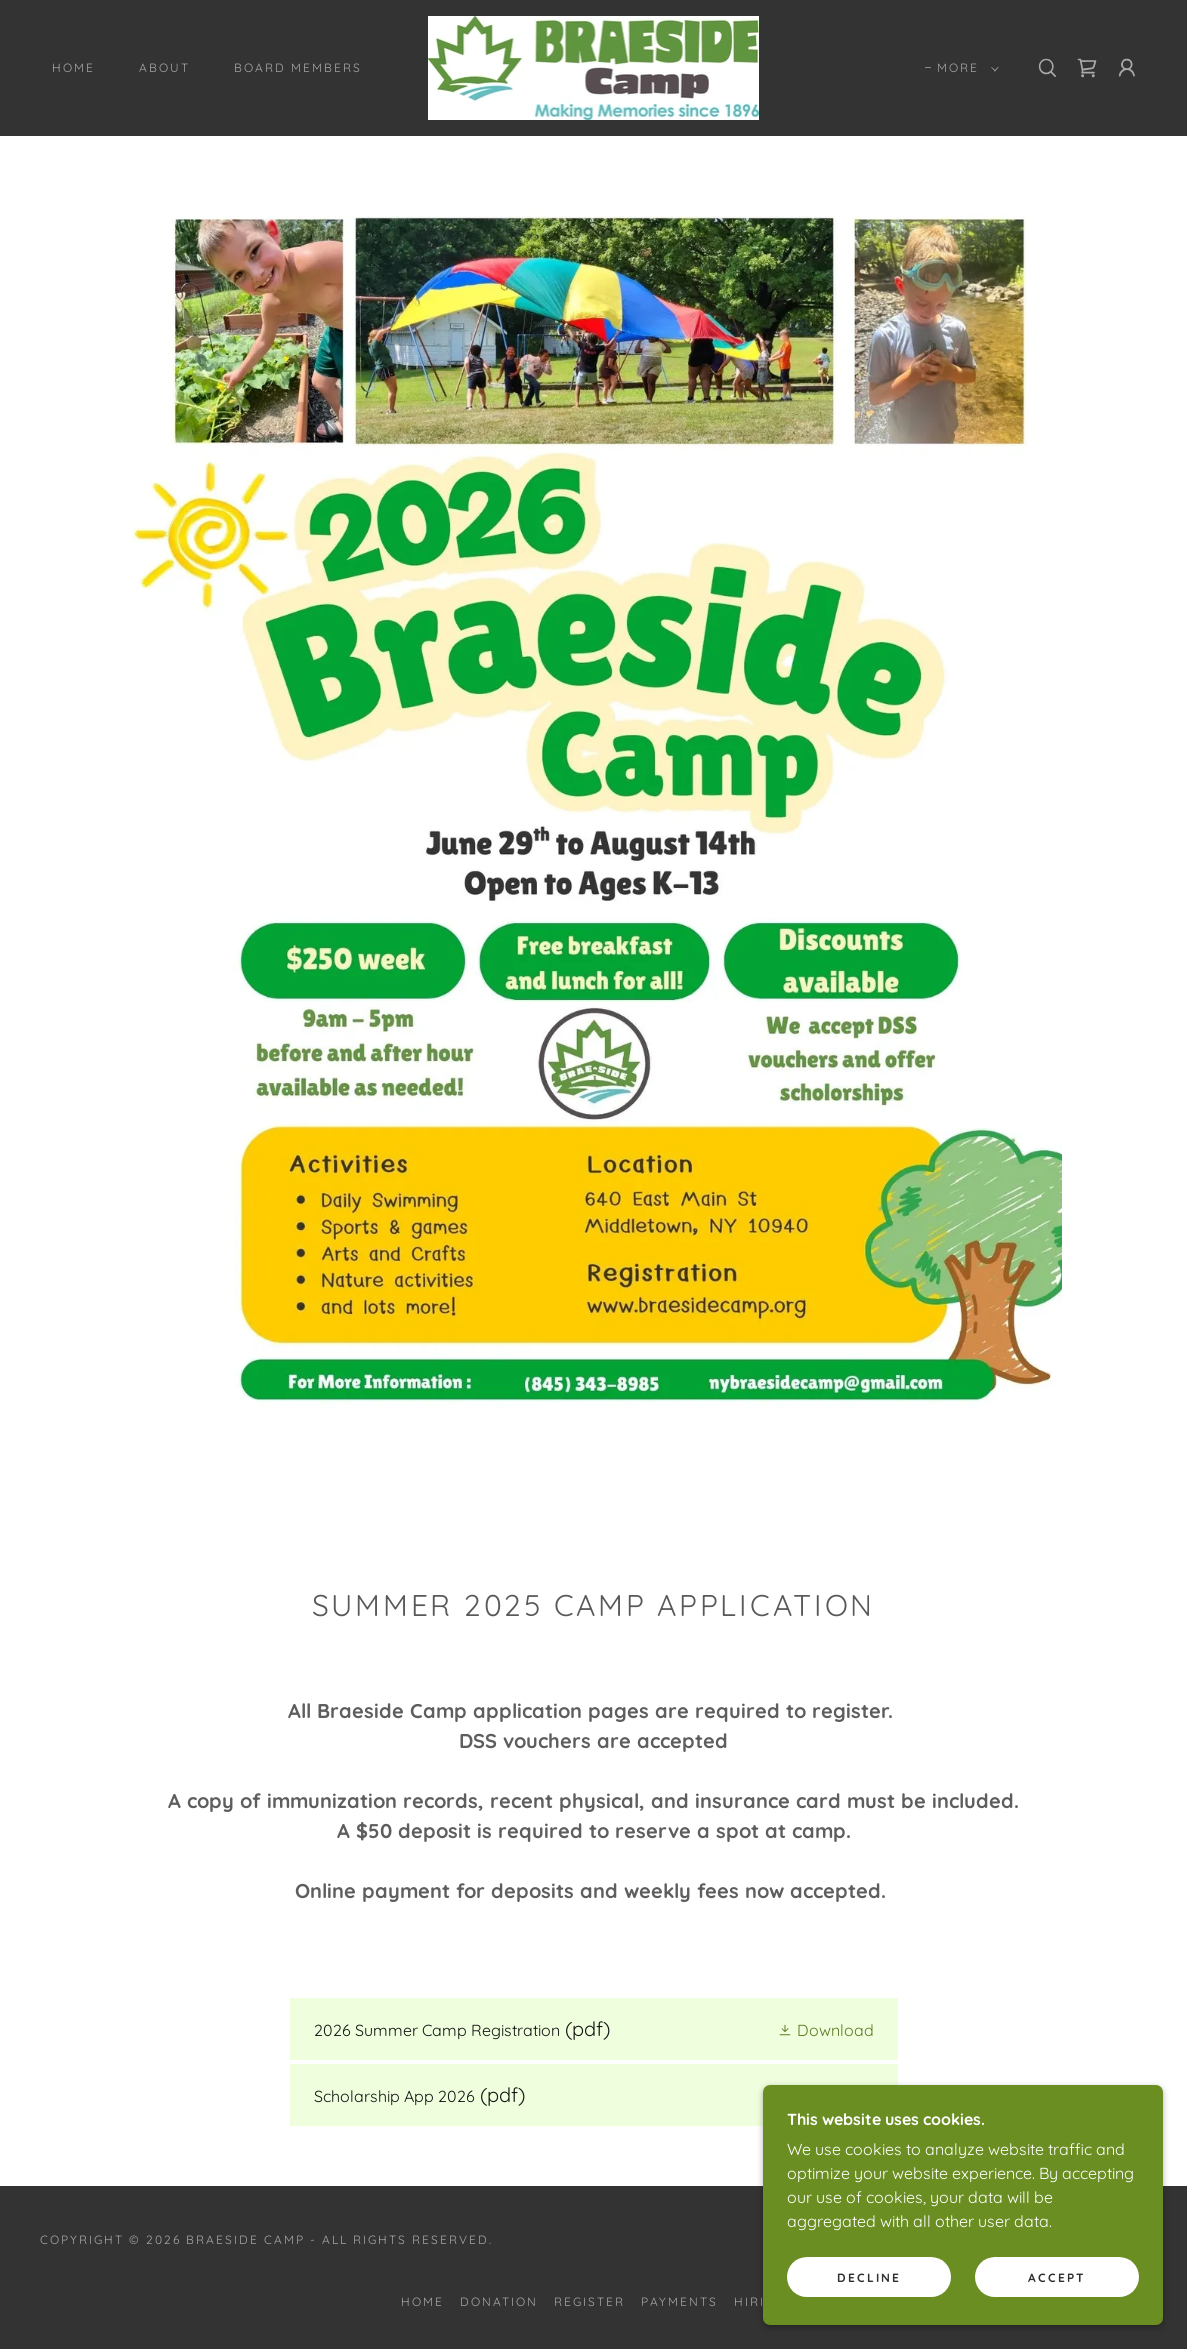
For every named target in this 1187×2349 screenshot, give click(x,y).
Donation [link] (499, 2301)
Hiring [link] (760, 2301)
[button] (964, 68)
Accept (1057, 2318)
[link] (593, 66)
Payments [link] (679, 2301)
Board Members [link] (298, 67)
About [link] (164, 67)
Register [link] (589, 2301)
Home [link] (73, 67)
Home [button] (422, 2301)
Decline (869, 2318)
